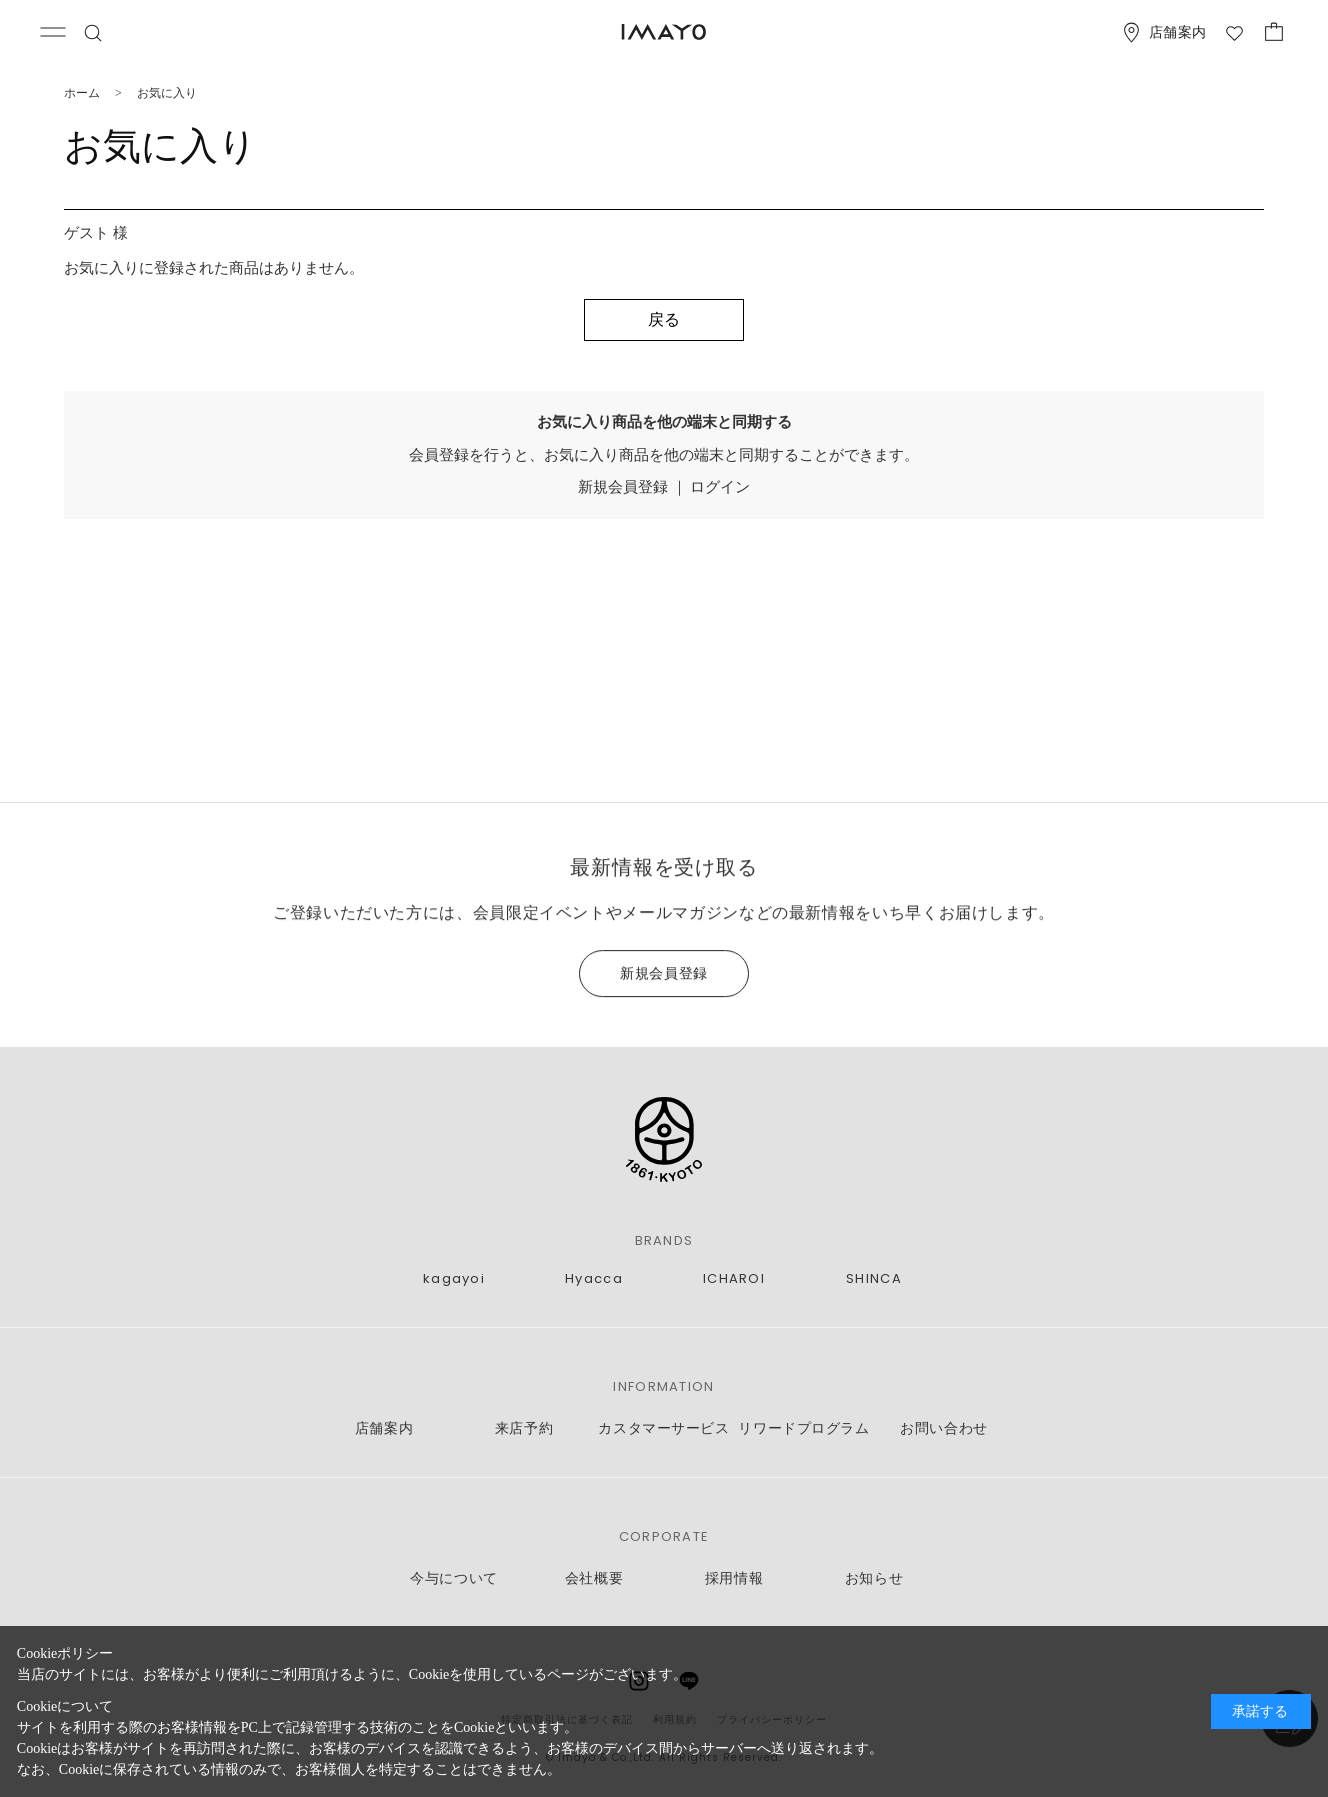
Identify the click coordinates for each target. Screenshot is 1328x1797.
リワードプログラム (803, 1428)
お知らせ (874, 1578)
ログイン (720, 487)
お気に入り (167, 93)
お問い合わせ (943, 1428)
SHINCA (874, 1279)
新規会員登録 (623, 487)
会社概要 (594, 1578)
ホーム (82, 93)
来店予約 (524, 1428)
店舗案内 (384, 1428)
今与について (453, 1578)
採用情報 (734, 1578)
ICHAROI (734, 1279)
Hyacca (594, 1279)
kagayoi (454, 1279)
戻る (664, 319)
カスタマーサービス (663, 1428)
